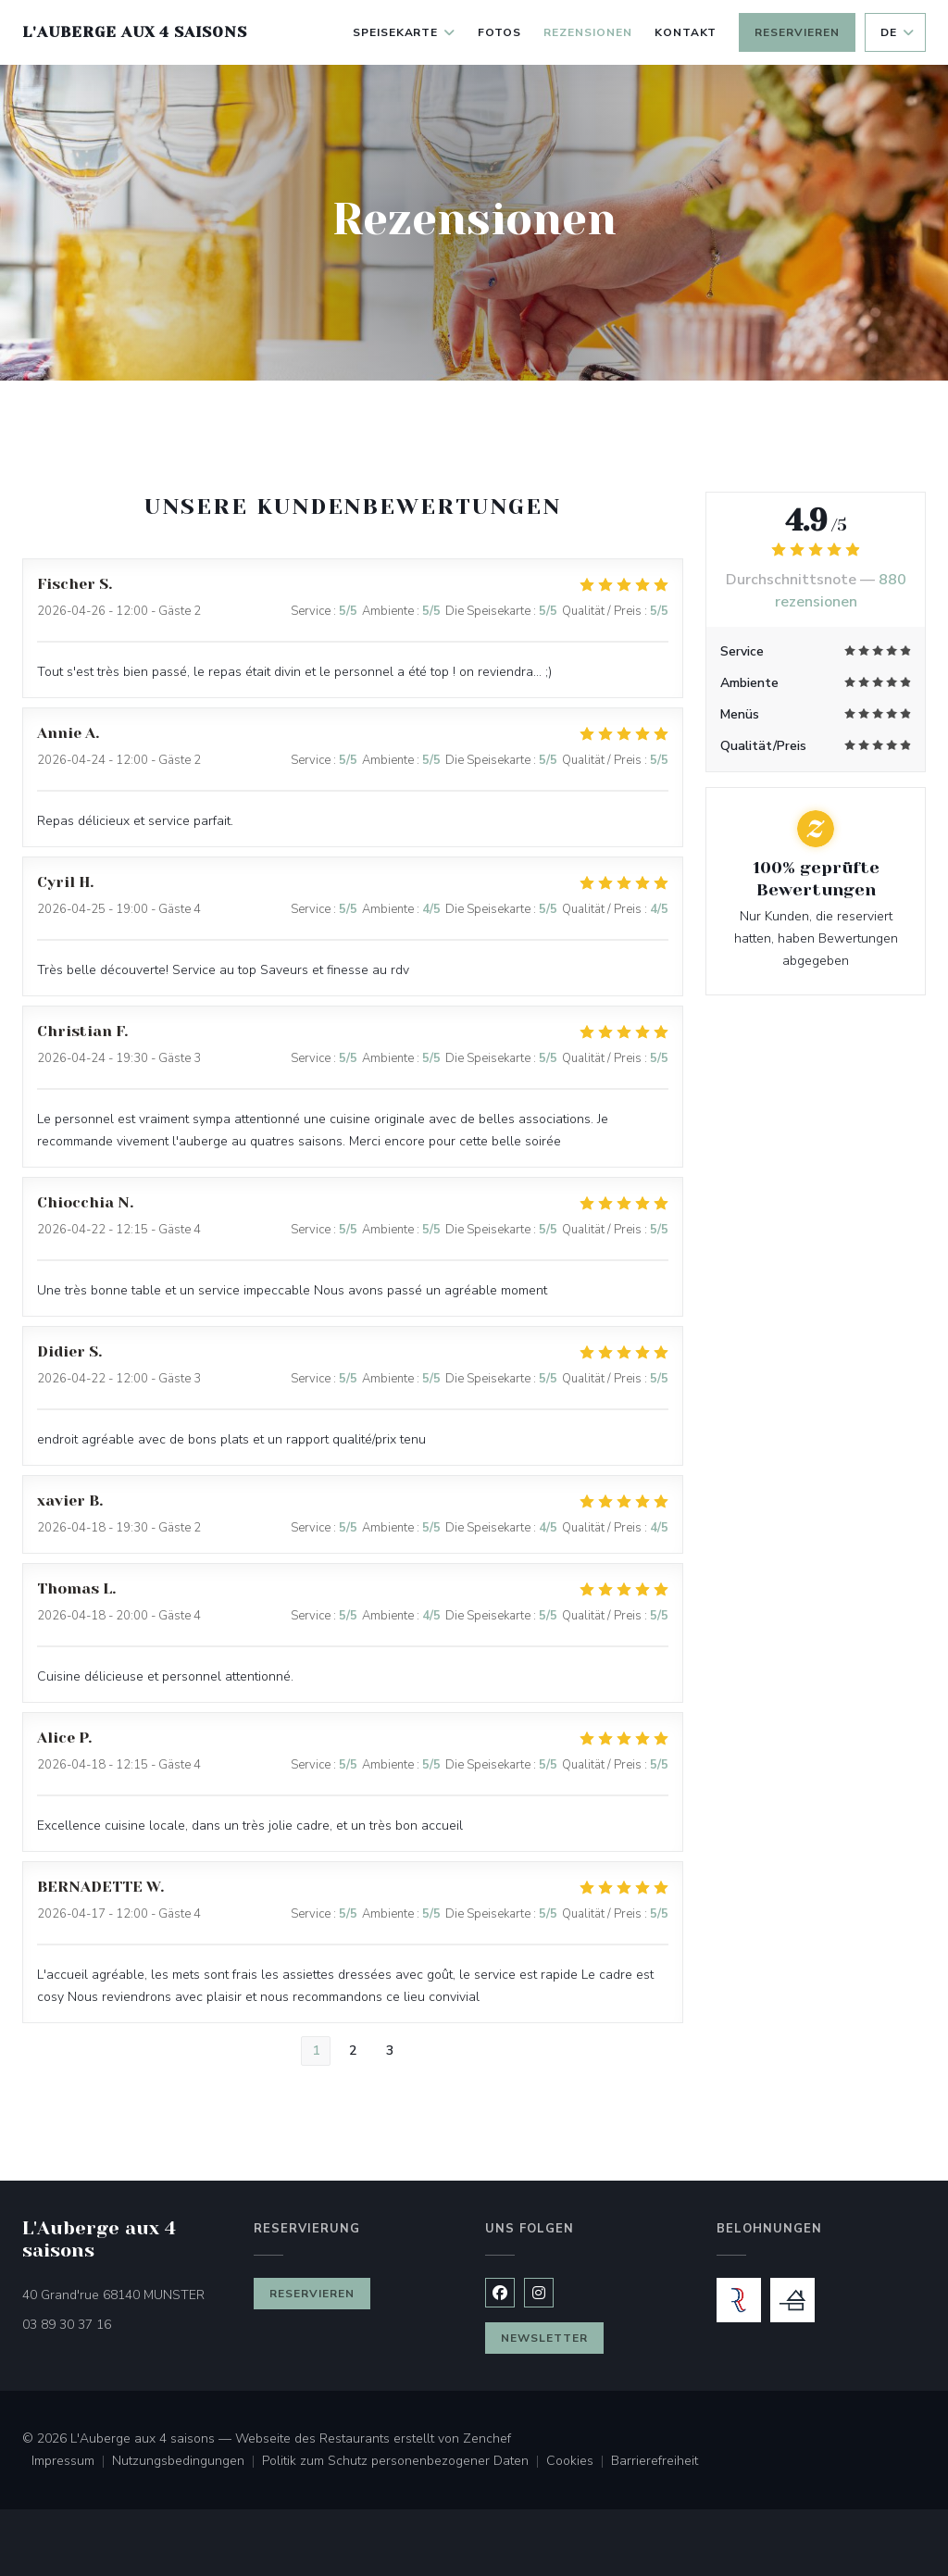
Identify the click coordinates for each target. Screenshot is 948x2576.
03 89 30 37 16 (66, 2324)
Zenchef (487, 2438)
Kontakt (686, 32)
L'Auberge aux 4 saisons (134, 32)
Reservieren (797, 32)
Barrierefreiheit (654, 2462)
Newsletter (544, 2338)
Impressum (71, 2462)
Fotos (499, 32)
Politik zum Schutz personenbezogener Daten (404, 2462)
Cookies (578, 2462)
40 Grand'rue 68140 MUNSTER (126, 2294)
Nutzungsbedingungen (187, 2462)
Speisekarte (404, 32)
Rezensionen (587, 32)
